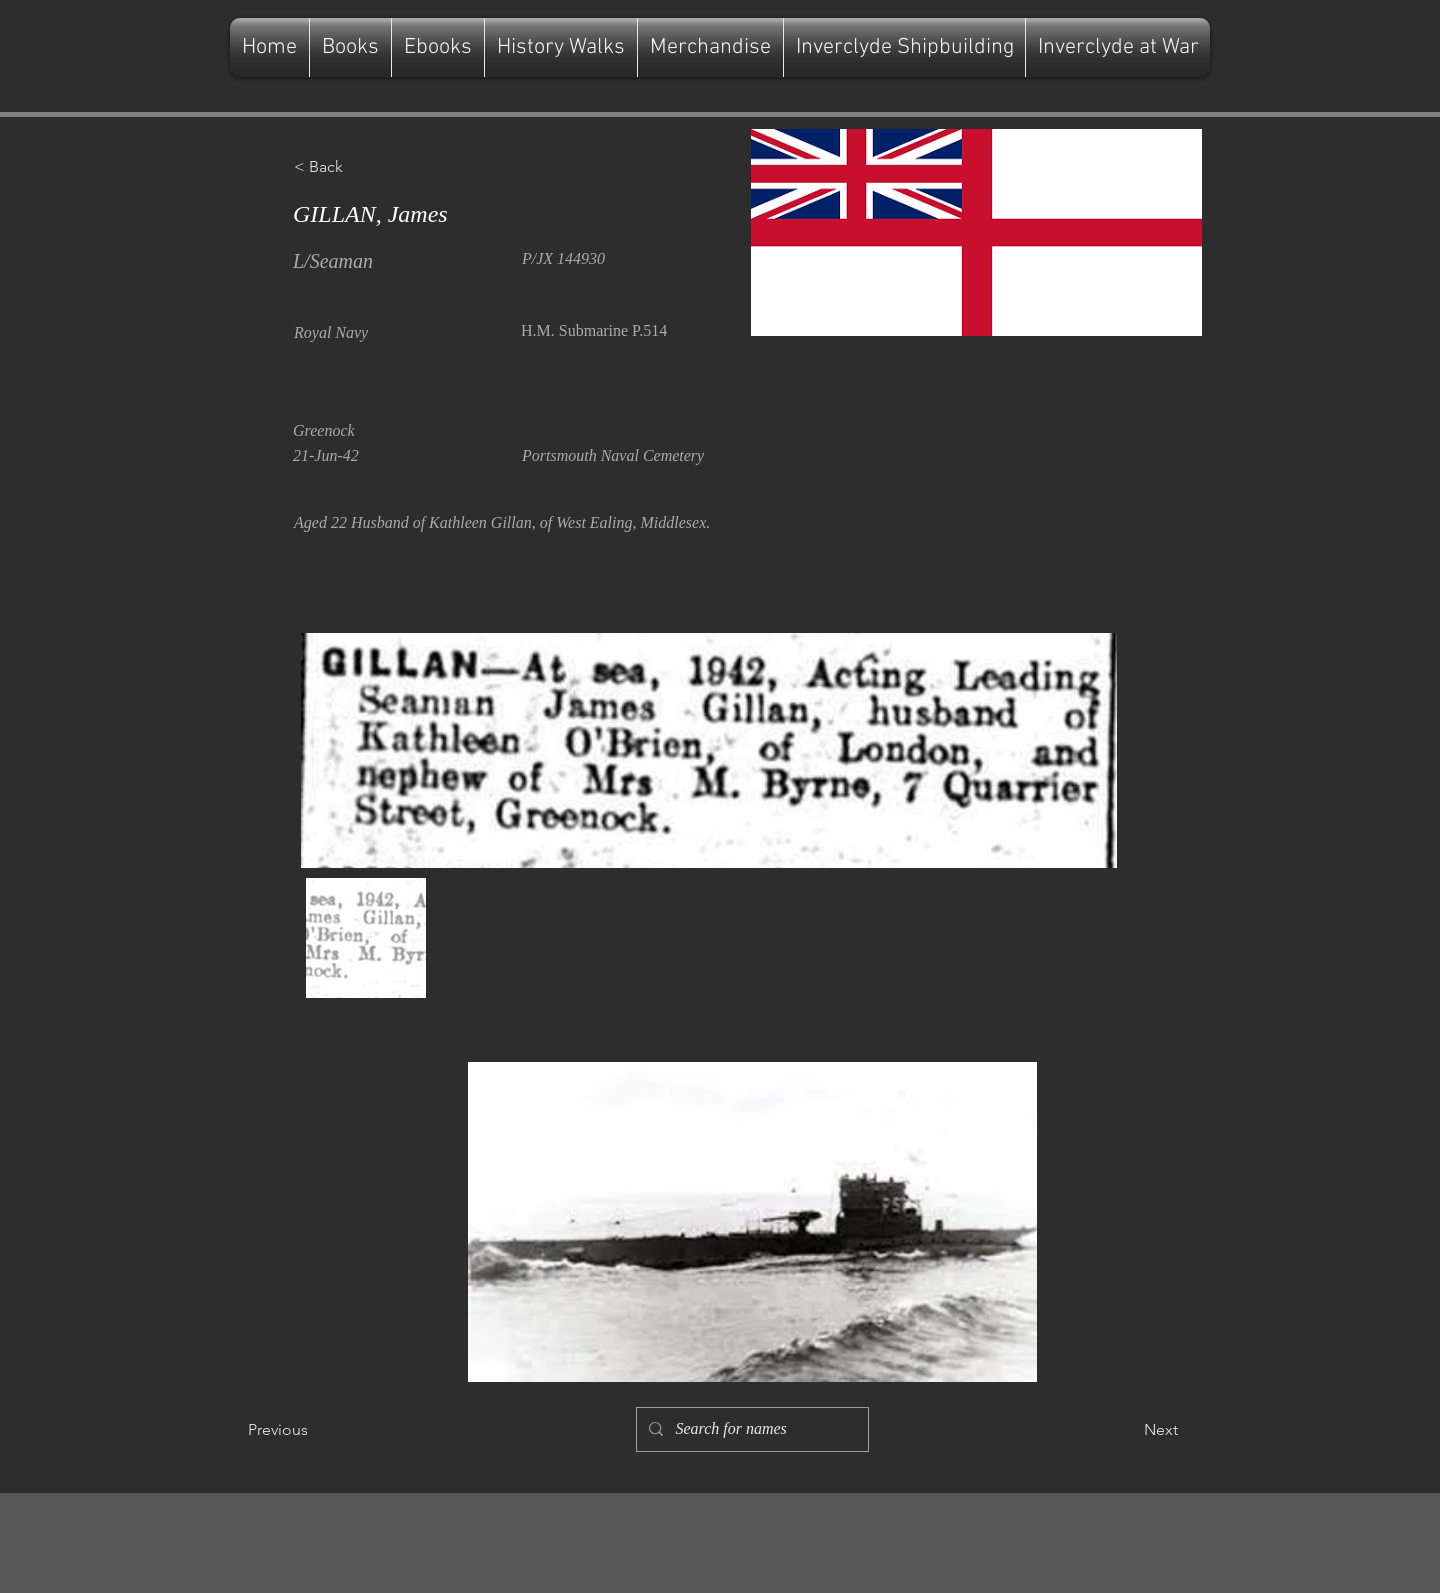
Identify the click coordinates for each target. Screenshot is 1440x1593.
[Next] (1128, 1430)
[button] (360, 167)
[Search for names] (750, 1429)
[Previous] (314, 1430)
